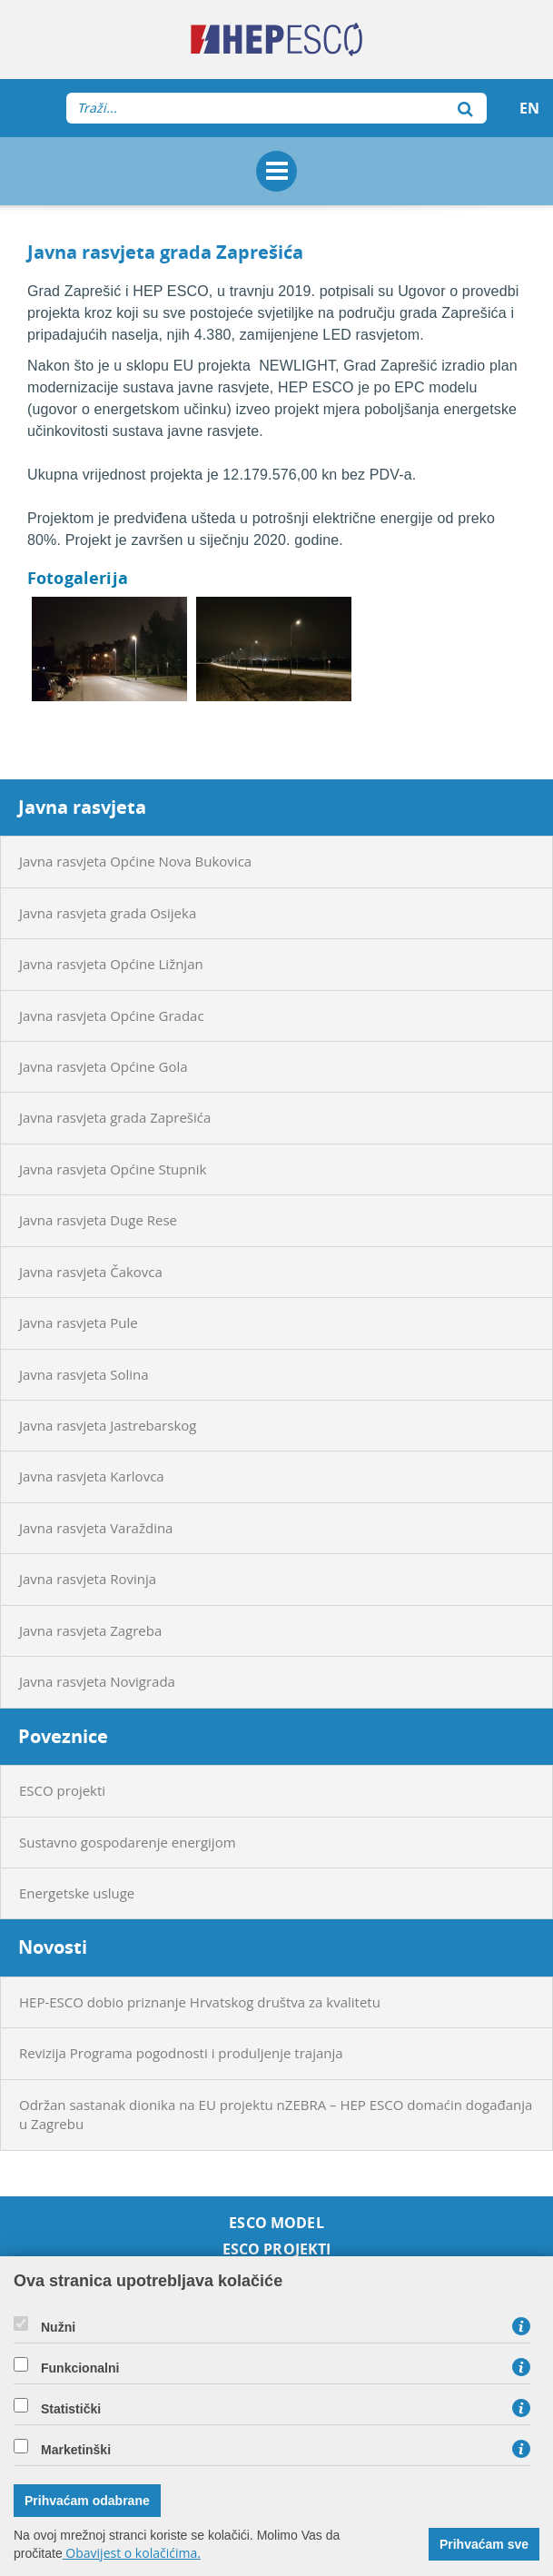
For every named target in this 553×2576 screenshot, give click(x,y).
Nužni (58, 2327)
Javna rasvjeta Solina (84, 1374)
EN (529, 108)
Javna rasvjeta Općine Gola (103, 1066)
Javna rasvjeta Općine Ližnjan (111, 964)
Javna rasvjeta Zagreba (90, 1630)
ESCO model (276, 2223)
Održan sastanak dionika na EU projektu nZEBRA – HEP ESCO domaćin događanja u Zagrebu (275, 2114)
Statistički (71, 2409)
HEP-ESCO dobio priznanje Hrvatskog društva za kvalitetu (199, 2002)
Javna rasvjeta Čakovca (91, 1272)
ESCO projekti (62, 1790)
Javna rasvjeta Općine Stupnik (112, 1169)
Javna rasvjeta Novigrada (97, 1681)
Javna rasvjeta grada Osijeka (107, 913)
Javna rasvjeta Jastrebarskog (107, 1425)
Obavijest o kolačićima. (132, 2552)
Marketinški (76, 2449)
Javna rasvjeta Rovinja (87, 1579)
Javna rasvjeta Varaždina (96, 1528)
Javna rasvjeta (82, 807)
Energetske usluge (76, 1893)
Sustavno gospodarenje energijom (127, 1842)
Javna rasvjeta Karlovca (91, 1476)
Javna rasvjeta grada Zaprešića (115, 1117)
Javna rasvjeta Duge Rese (98, 1220)
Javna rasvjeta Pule (78, 1322)
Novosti (52, 1947)
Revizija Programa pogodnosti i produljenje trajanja (181, 2053)
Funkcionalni (80, 2368)
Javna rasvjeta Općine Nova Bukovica (135, 861)
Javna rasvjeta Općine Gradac (111, 1015)
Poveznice (63, 1736)
